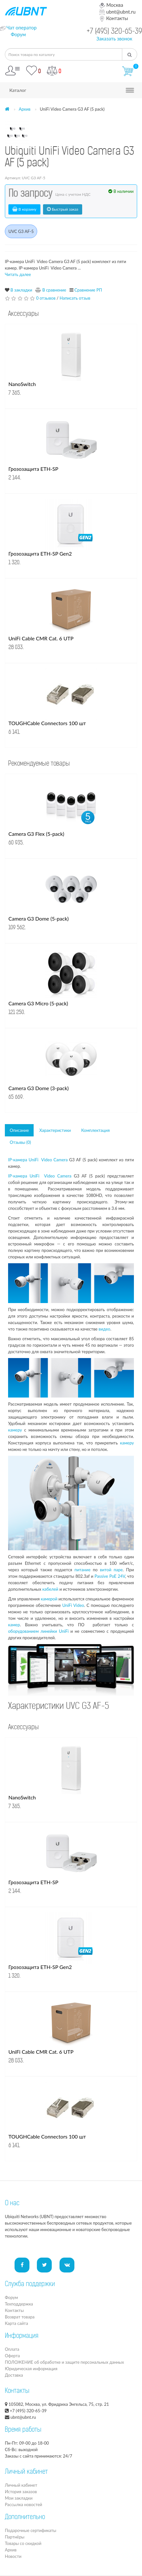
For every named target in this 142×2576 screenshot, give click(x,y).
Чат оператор (21, 27)
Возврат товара (20, 2316)
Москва (111, 5)
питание (82, 1569)
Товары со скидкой (23, 2543)
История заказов (21, 2491)
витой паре (111, 1569)
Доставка (14, 2375)
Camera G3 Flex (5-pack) (36, 834)
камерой (49, 1598)
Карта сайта (16, 2323)
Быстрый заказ (62, 209)
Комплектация (95, 1130)
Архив (24, 109)
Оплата (12, 2349)
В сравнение (54, 290)
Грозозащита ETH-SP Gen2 (40, 553)
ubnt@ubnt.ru (117, 12)
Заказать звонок (114, 38)
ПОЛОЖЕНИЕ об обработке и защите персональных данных (64, 2362)
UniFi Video (73, 1605)
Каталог (17, 90)
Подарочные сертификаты (30, 2530)
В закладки (21, 290)
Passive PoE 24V (109, 1576)
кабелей (50, 1589)
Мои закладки (18, 2498)
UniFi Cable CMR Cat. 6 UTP (40, 638)
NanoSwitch (22, 384)
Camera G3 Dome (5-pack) (38, 918)
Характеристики (55, 1130)
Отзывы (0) (20, 1142)
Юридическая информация (31, 2368)
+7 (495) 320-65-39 (114, 32)
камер (14, 1624)
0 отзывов (46, 298)
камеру (15, 1429)
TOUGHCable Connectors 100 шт (47, 723)
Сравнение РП (88, 290)
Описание (19, 1130)
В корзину (24, 209)
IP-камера (18, 1159)
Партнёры (14, 2536)
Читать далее (18, 274)
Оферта (12, 2355)
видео (104, 1329)
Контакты (113, 18)
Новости (13, 2556)
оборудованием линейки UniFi (38, 1631)
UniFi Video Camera (48, 1159)
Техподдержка (19, 2303)
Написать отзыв (75, 298)
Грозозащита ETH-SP (33, 469)
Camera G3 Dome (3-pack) (38, 1088)
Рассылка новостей (23, 2504)
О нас (12, 2203)
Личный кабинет (21, 2485)
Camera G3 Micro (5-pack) (38, 1003)
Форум (18, 34)
